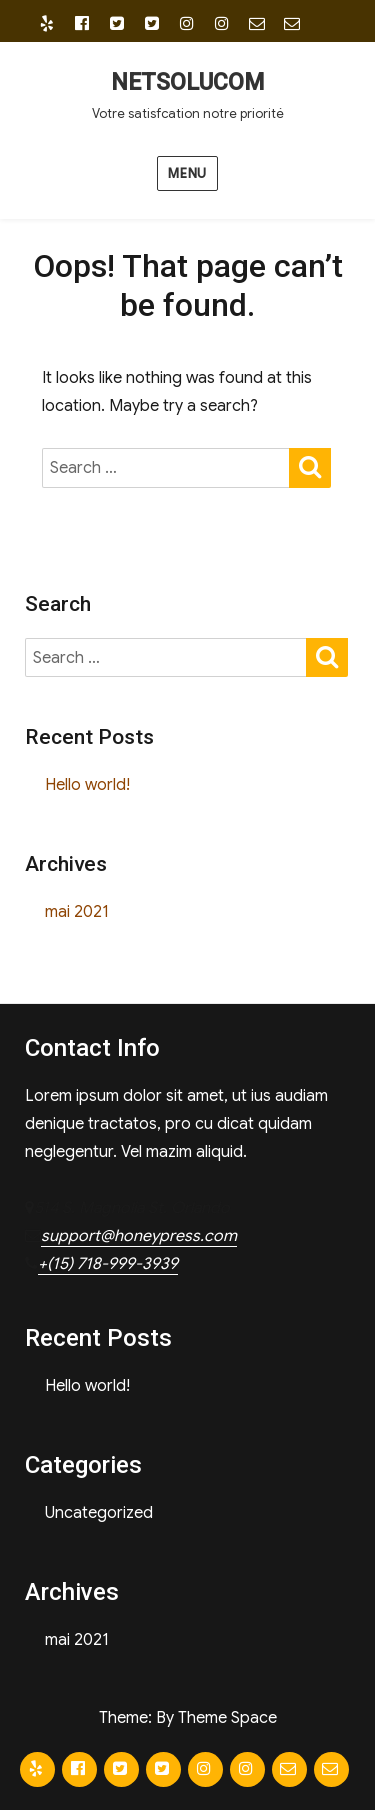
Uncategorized (99, 1513)
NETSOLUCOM (187, 82)
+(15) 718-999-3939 (108, 1264)
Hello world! (87, 785)
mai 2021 (77, 912)
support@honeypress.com (139, 1236)
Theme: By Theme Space (188, 1718)
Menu (187, 173)
